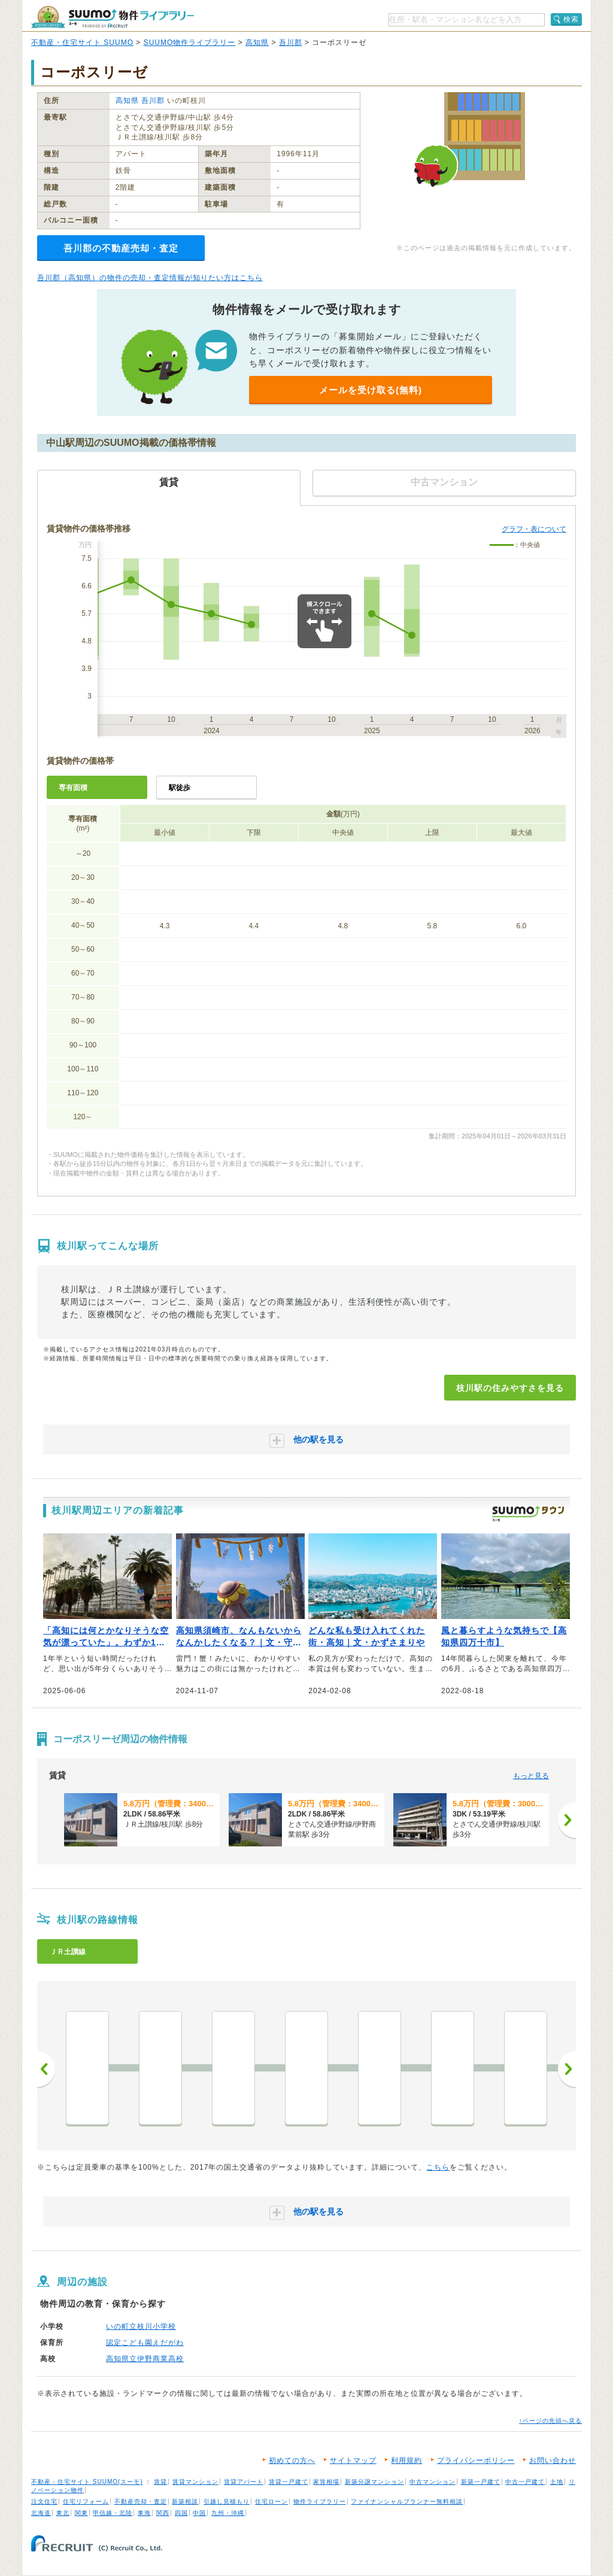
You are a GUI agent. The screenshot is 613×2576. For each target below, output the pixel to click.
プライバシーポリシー (476, 2460)
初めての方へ (292, 2460)
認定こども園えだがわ (145, 2342)
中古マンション (432, 2481)
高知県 (257, 42)
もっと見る (531, 1776)
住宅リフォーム (86, 2501)
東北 (62, 2513)
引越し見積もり (227, 2501)
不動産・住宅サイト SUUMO (82, 42)
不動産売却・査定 (140, 2501)
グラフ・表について (534, 529)
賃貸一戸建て (288, 2481)
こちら (438, 2167)
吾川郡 (290, 42)
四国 (181, 2513)
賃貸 (160, 2481)
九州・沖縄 (227, 2513)
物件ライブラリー (319, 2501)
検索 (571, 19)
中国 (199, 2513)
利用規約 (406, 2460)
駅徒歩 (179, 787)
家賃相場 (326, 2481)
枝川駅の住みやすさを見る (510, 1388)
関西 (162, 2513)
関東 (81, 2513)
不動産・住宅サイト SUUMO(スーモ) (87, 2481)
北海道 (41, 2513)
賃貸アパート (243, 2481)
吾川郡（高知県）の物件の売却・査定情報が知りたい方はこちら (150, 278)
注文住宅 (44, 2501)
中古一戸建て (525, 2481)
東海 (144, 2513)
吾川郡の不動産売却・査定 (120, 248)
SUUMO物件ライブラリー (190, 42)
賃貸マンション (195, 2481)
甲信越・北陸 (112, 2513)
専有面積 (73, 787)
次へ (567, 2069)
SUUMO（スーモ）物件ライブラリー (112, 17)
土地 (556, 2481)
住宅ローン (271, 2501)
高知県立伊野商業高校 (145, 2359)
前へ (46, 2069)
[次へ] (567, 1820)
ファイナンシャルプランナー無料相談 (407, 2501)
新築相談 (185, 2501)
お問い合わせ (552, 2460)
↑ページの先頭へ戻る (550, 2420)
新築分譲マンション (374, 2481)
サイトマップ (353, 2460)
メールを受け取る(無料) (370, 390)
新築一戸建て (480, 2481)
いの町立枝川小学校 (141, 2326)
